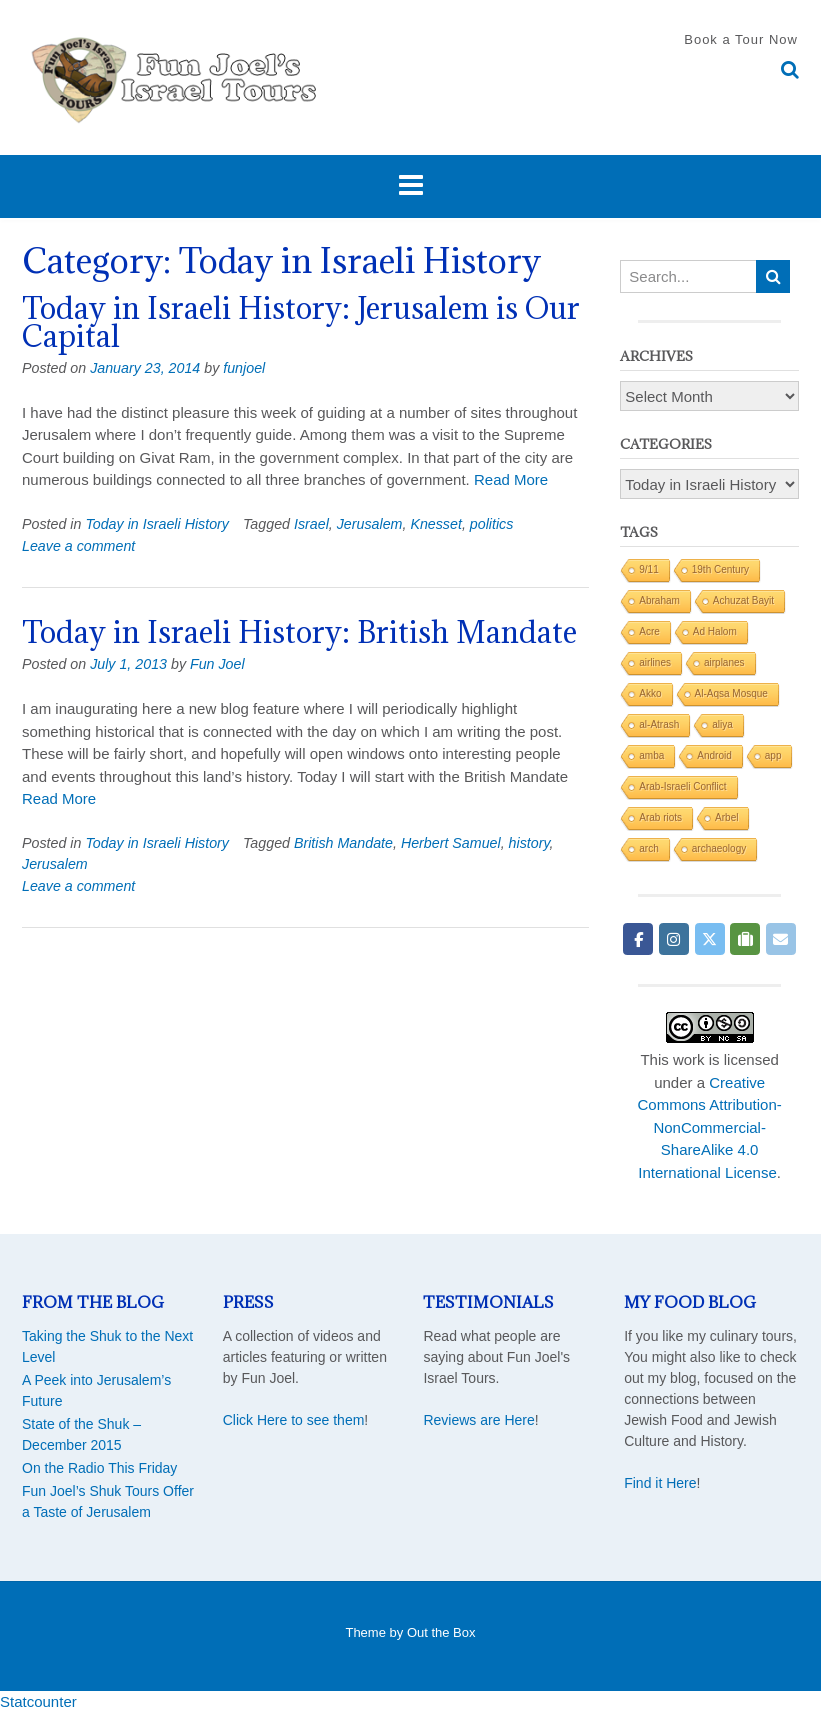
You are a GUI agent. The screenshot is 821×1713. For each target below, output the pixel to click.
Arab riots (660, 817)
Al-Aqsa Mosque (731, 693)
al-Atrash (659, 724)
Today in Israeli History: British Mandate (299, 632)
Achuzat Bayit (743, 600)
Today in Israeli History (157, 524)
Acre (649, 631)
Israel (311, 524)
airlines (655, 662)
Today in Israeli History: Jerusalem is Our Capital (301, 322)
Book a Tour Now (741, 39)
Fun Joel (217, 664)
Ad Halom (715, 631)
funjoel (244, 368)
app (773, 755)
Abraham (659, 600)
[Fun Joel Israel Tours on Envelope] (781, 939)
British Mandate (343, 843)
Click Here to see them (294, 1420)
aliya (722, 724)
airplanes (724, 662)
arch (648, 848)
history (529, 843)
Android (714, 755)
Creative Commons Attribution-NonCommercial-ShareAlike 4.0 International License (710, 1127)
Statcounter (38, 1701)
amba (651, 755)
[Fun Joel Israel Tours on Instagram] (674, 939)
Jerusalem (370, 524)
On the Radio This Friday (99, 1468)
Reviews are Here (478, 1420)
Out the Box (441, 1632)
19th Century (720, 569)
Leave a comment (78, 546)
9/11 (648, 569)
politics (492, 524)
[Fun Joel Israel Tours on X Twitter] (710, 939)
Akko (650, 693)
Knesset (436, 524)
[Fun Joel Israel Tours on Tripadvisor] (745, 939)
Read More (511, 479)
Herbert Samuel (451, 843)
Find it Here (660, 1483)
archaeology (719, 848)
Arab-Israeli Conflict (682, 786)
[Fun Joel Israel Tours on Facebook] (638, 939)
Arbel (726, 817)
